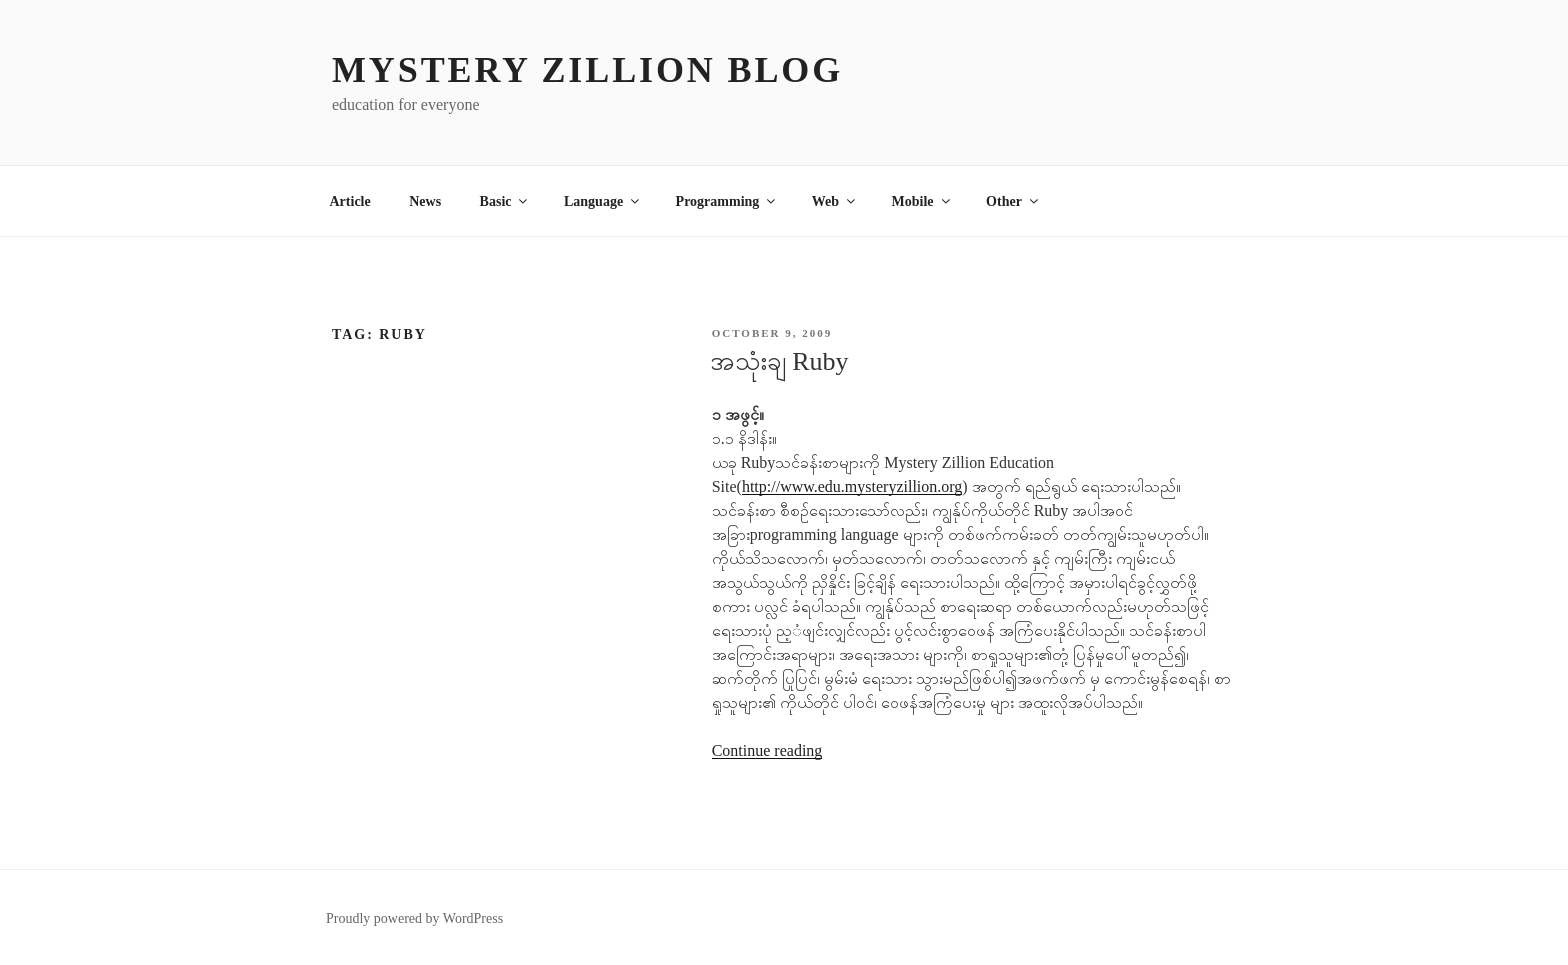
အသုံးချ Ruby (779, 361)
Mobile (922, 201)
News (425, 201)
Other (1013, 201)
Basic (505, 201)
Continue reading (767, 750)
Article (350, 201)
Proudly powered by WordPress (414, 918)
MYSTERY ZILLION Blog (587, 70)
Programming (727, 201)
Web (835, 201)
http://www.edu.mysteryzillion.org (852, 486)
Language (603, 201)
